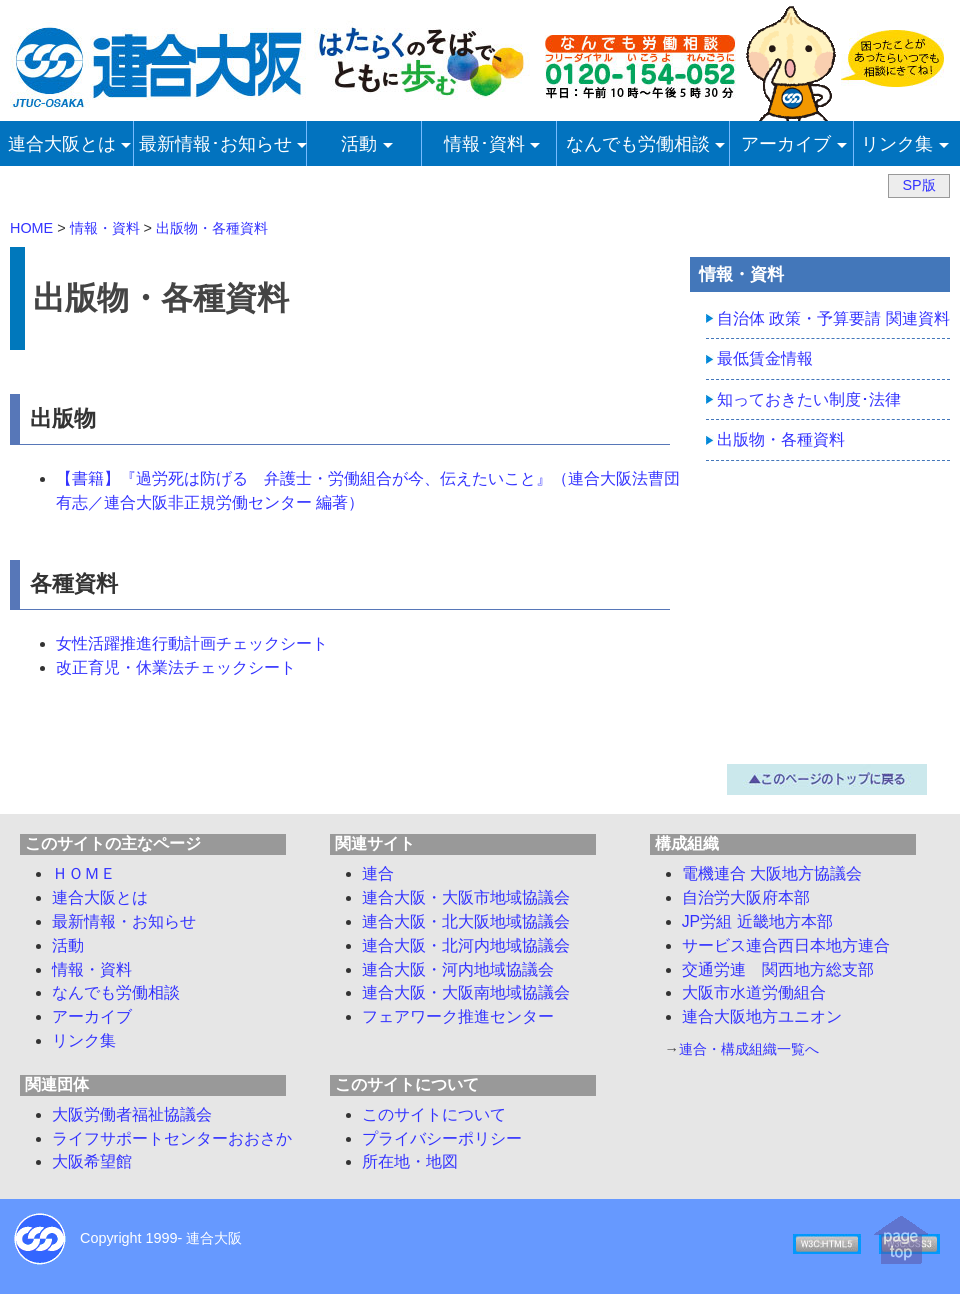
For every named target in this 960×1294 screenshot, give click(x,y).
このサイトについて (434, 1114)
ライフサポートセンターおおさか (172, 1138)
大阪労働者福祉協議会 (132, 1114)
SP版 (918, 185)
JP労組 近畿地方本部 (757, 921)
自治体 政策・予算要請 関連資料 (833, 318)
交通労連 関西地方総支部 (778, 969)
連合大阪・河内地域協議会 (458, 969)
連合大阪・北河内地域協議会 (466, 945)
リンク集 (84, 1040)
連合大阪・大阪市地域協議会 (466, 897)
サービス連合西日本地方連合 (786, 945)
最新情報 (124, 921)
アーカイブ (92, 1016)
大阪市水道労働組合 (754, 992)
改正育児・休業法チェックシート (176, 667)
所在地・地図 (410, 1161)
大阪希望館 (92, 1161)
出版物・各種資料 (781, 439)
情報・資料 (92, 969)
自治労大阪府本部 (746, 897)
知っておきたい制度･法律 (809, 399)
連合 (378, 873)
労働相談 (116, 992)
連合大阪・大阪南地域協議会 (466, 992)
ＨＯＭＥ (84, 873)
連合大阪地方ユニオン (762, 1016)
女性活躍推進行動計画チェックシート (192, 643)
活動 (68, 945)
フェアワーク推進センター (458, 1016)
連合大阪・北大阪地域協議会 (466, 921)
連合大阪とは (100, 897)
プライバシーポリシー (442, 1138)
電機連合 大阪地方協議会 (772, 873)
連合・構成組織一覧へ (749, 1049)
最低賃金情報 (765, 358)
